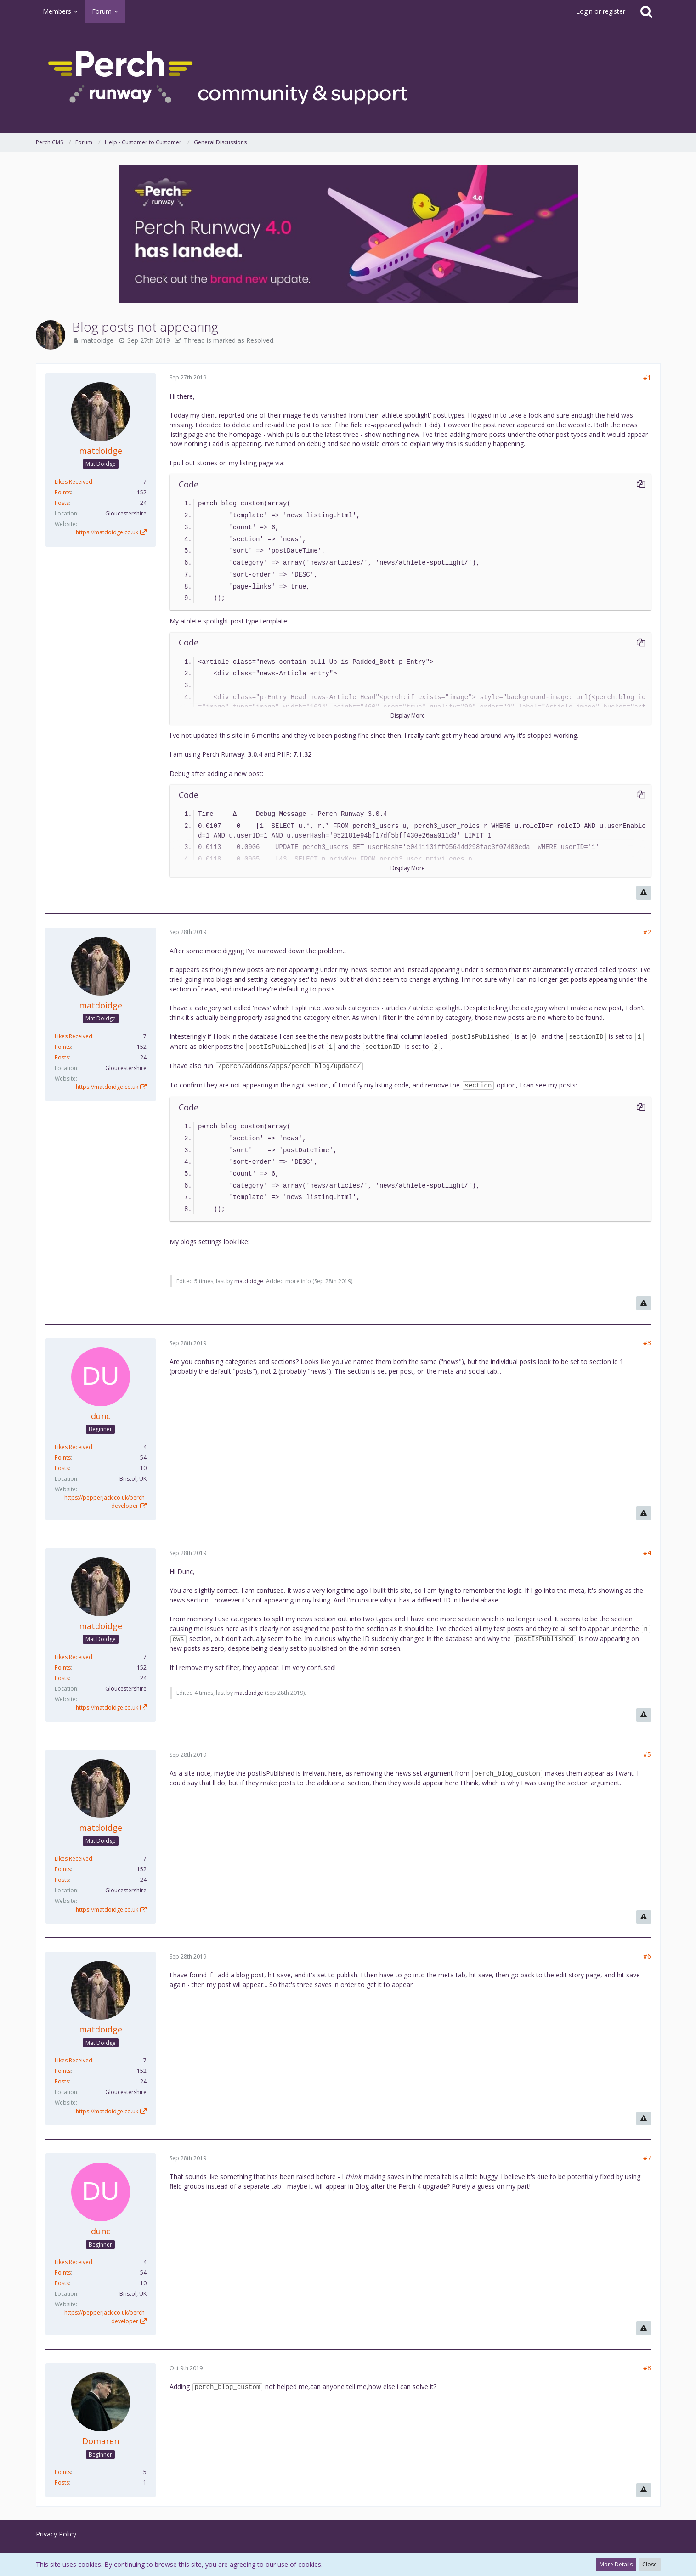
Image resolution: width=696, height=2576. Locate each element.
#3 (647, 1342)
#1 (647, 377)
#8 (647, 2367)
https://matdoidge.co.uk (107, 532)
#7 (647, 2157)
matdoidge (97, 340)
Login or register (600, 11)
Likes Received (73, 482)
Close (649, 2564)
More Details (616, 2564)
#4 (647, 1552)
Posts (62, 503)
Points (63, 492)
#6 (647, 1956)
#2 (647, 932)
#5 (647, 1754)
